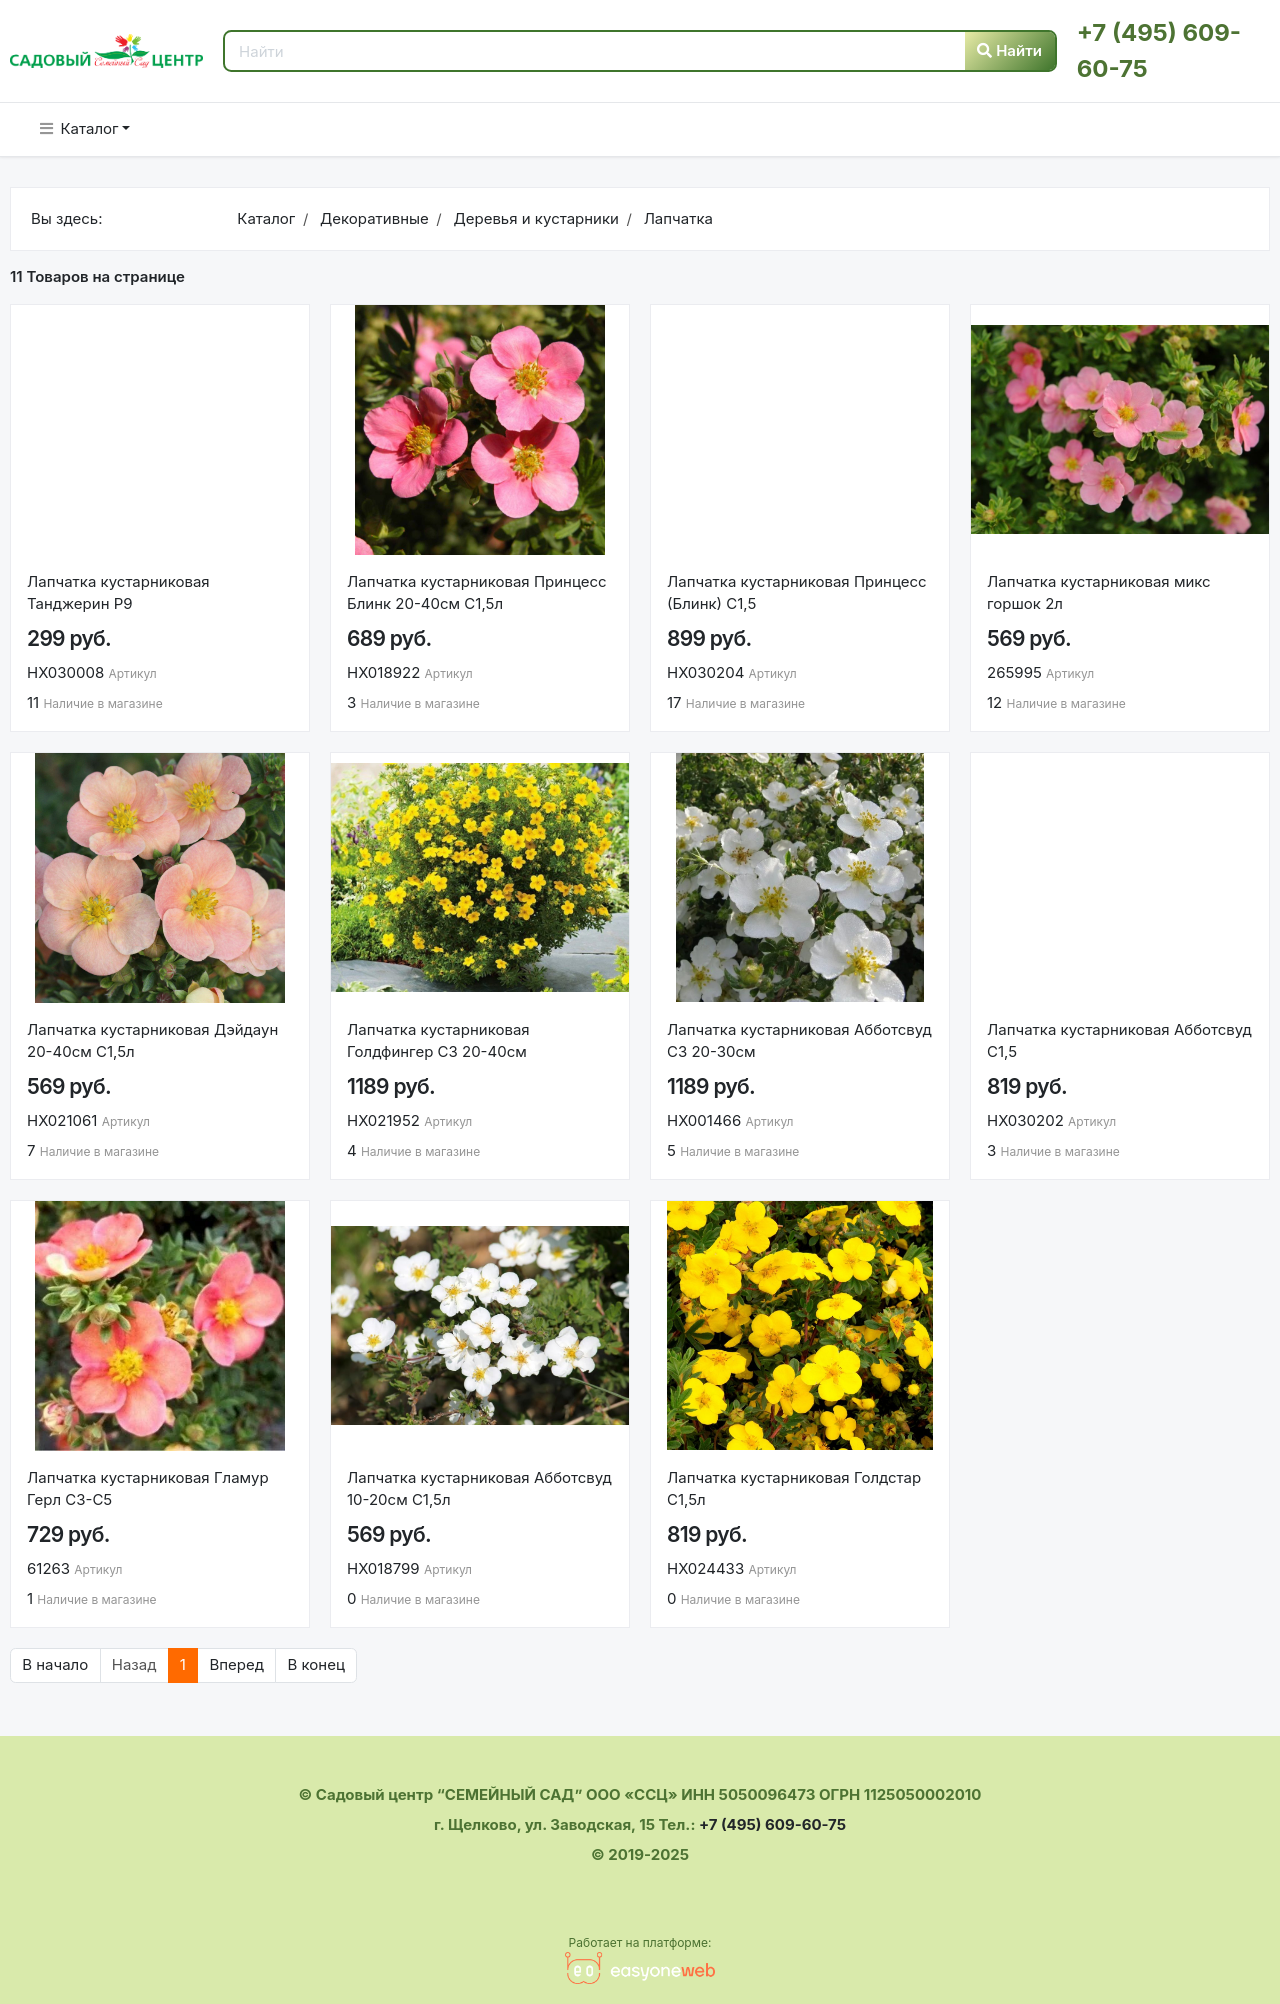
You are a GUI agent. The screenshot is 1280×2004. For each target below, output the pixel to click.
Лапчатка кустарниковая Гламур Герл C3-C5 (148, 1489)
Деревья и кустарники (534, 218)
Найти (1009, 50)
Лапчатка (676, 218)
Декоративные (372, 218)
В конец (315, 1664)
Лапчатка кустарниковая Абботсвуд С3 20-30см (799, 1041)
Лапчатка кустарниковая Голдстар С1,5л (794, 1489)
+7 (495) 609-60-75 (772, 1824)
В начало (55, 1664)
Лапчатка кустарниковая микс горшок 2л (1099, 593)
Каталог (79, 128)
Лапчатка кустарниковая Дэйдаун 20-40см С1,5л (152, 1041)
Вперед (236, 1664)
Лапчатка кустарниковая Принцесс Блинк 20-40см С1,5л (477, 593)
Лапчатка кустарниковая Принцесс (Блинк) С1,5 (799, 593)
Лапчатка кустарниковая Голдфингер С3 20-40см (438, 1041)
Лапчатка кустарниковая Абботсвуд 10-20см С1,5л (479, 1489)
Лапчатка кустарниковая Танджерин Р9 (118, 593)
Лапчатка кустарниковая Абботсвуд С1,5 (1119, 1041)
